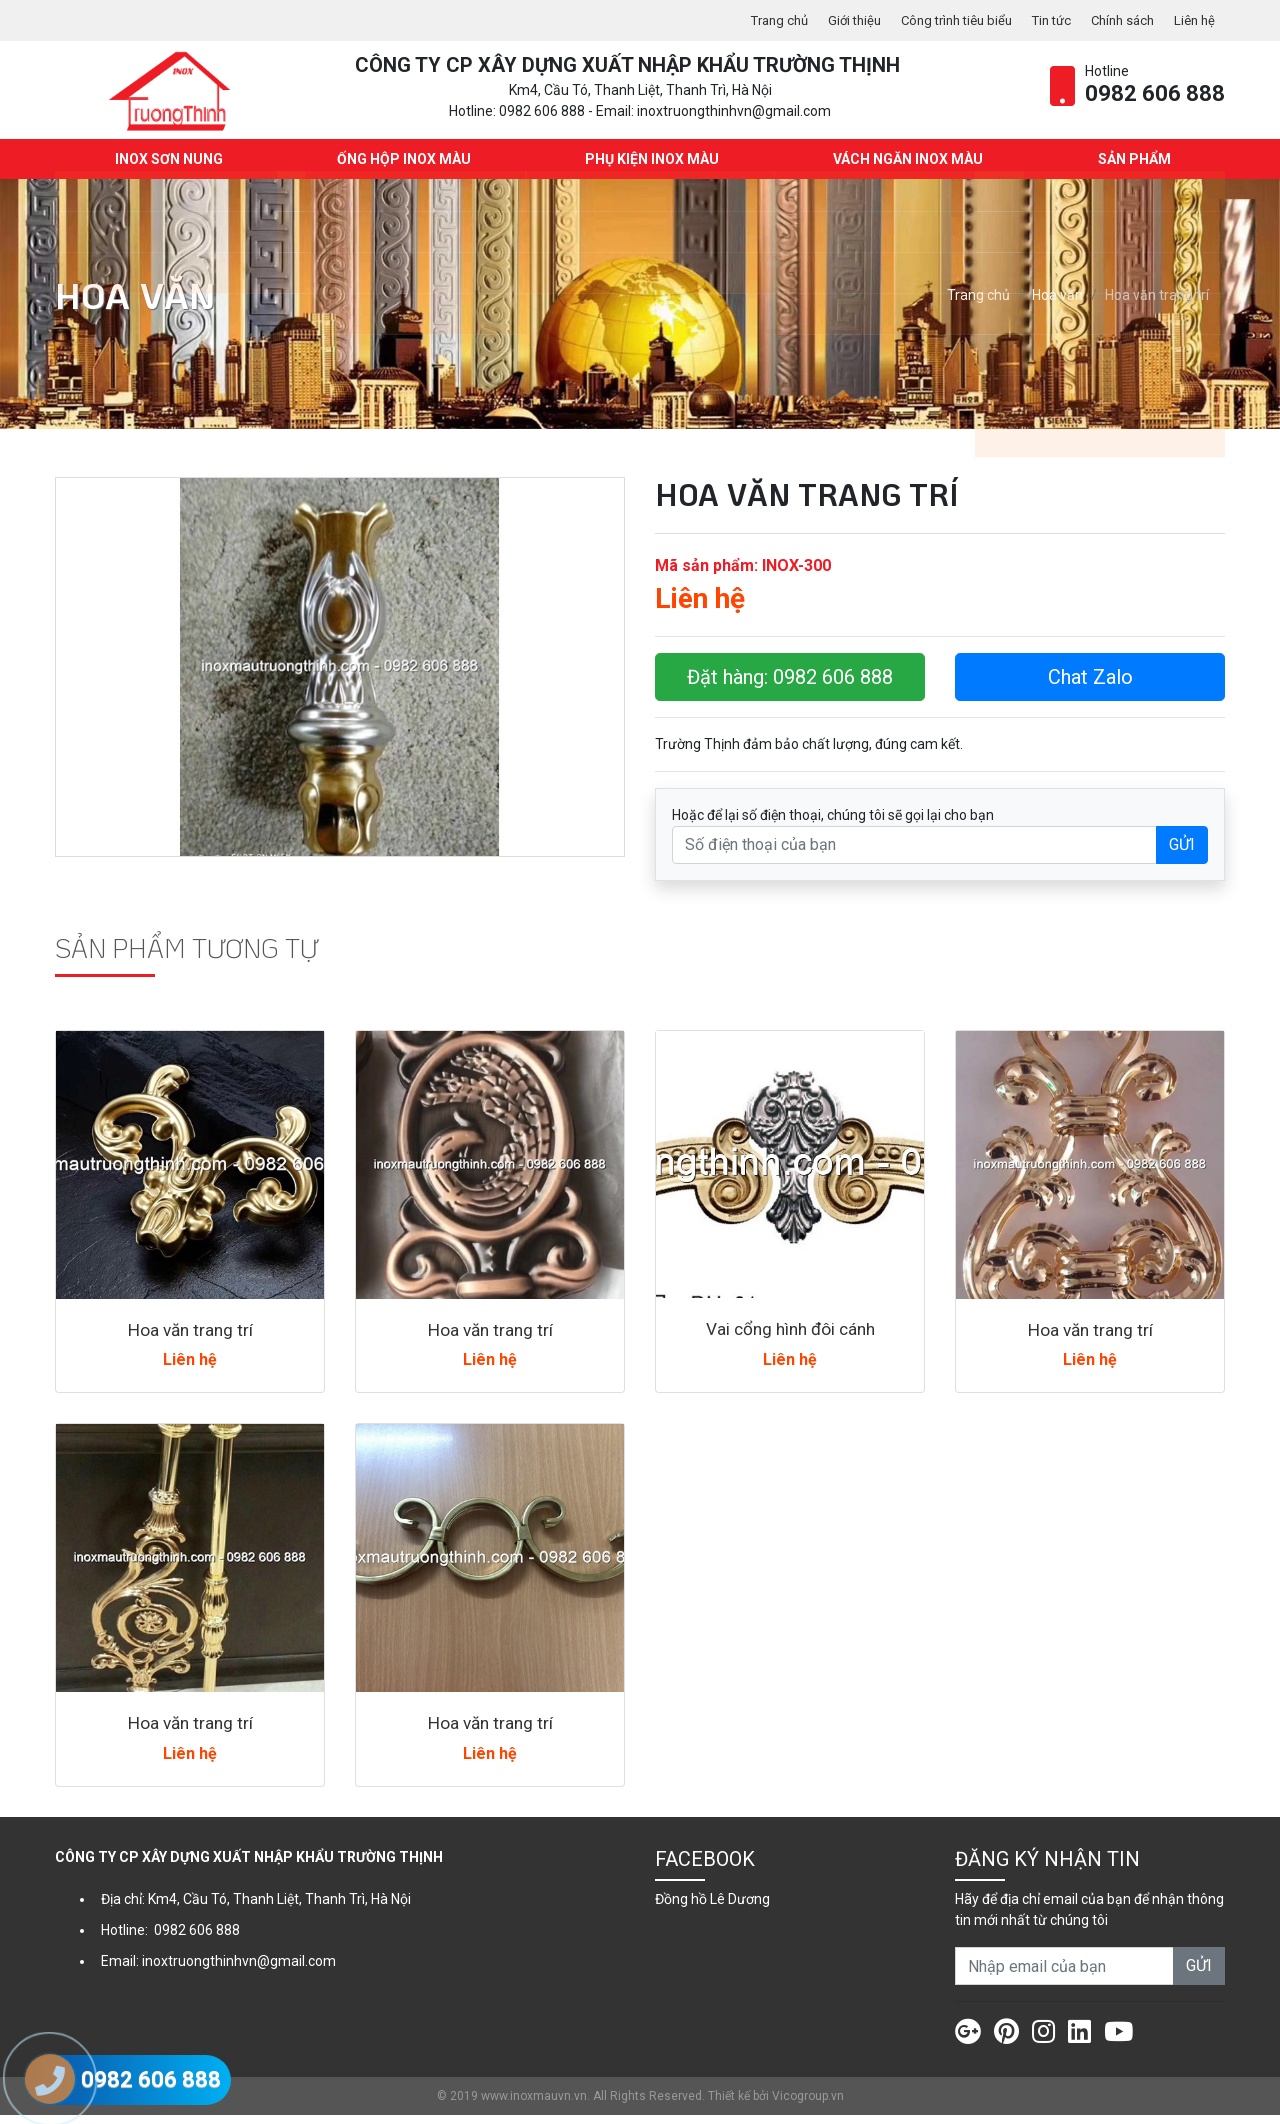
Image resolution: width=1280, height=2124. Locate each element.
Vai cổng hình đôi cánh (790, 1337)
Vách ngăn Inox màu (906, 168)
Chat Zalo (1090, 686)
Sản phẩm (1131, 168)
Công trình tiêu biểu (937, 20)
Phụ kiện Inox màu (650, 168)
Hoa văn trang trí (190, 1338)
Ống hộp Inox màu (401, 168)
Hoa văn (1057, 305)
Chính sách (1116, 20)
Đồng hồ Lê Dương (712, 1908)
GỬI (1182, 853)
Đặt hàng (790, 686)
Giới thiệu (828, 20)
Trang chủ (748, 20)
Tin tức (1040, 20)
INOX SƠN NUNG (166, 168)
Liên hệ (1193, 20)
